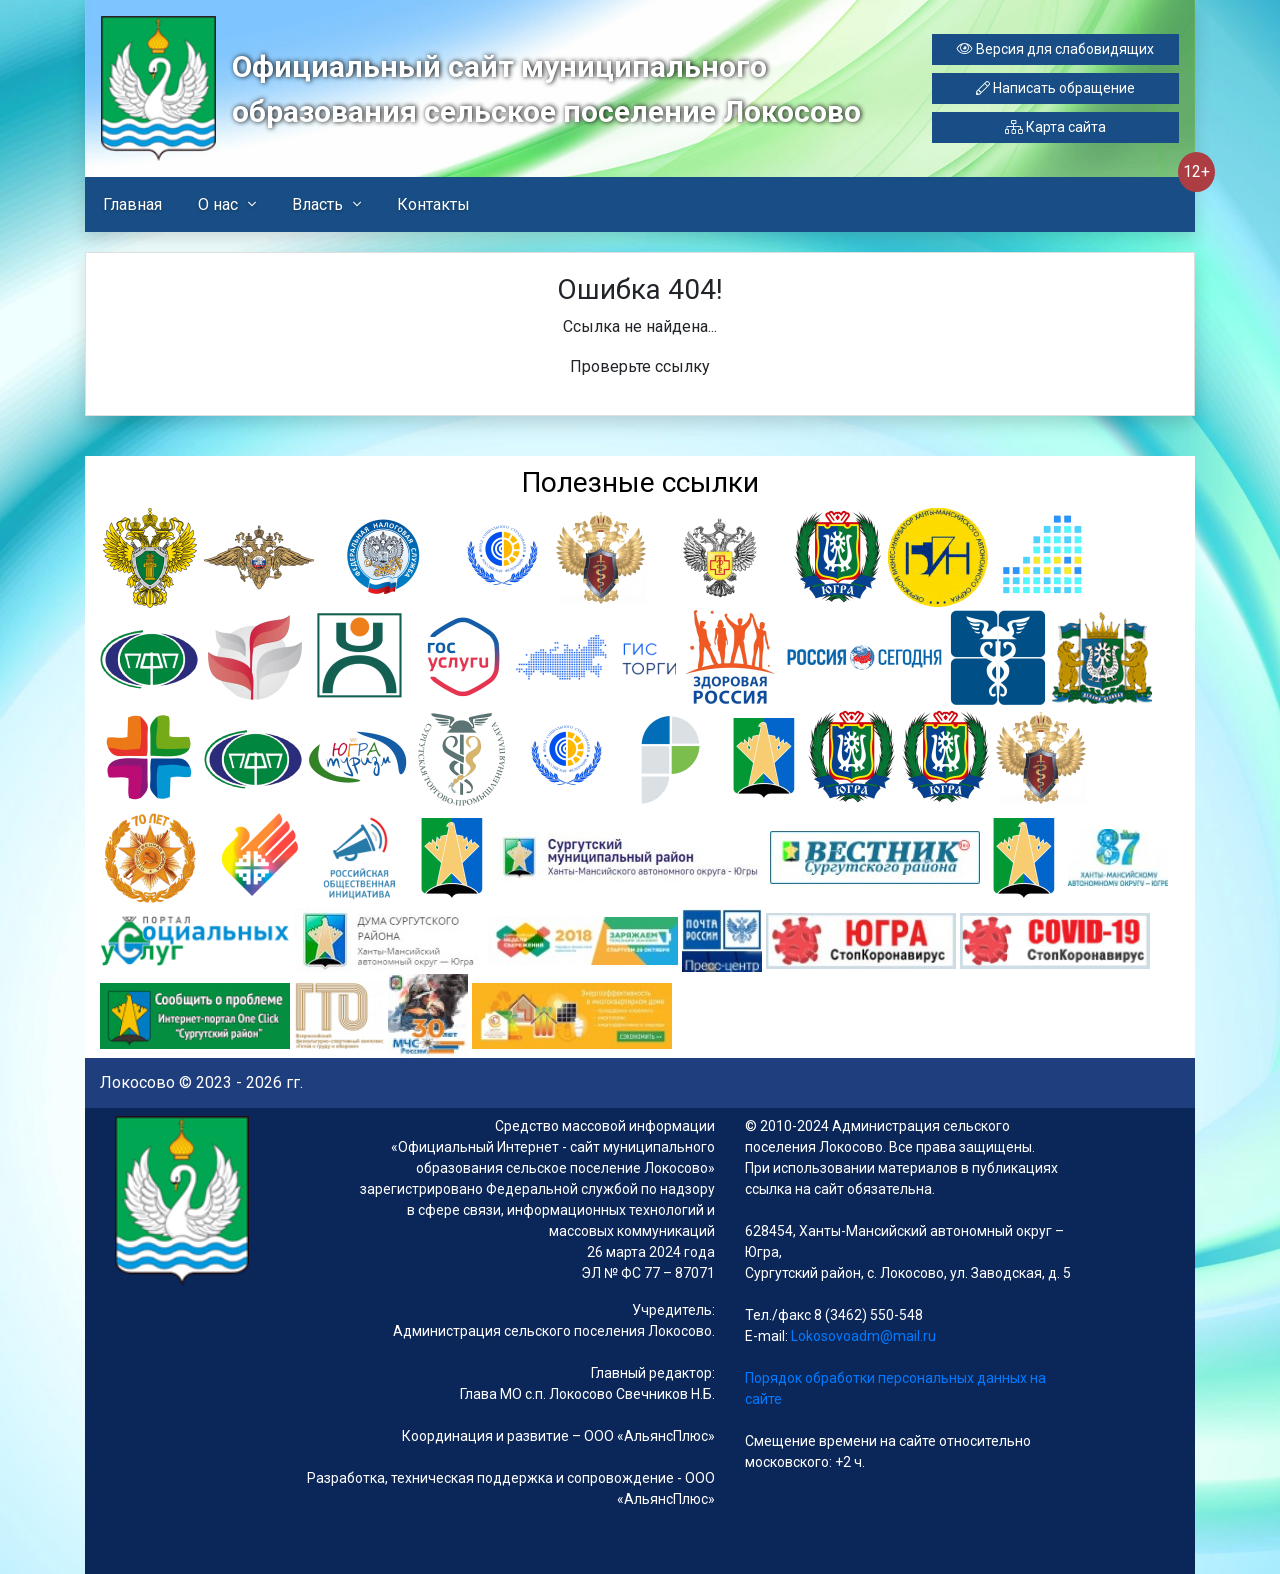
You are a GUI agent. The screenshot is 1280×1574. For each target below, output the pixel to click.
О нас (218, 204)
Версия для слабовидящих (1055, 49)
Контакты (433, 204)
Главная (132, 204)
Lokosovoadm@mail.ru (862, 1336)
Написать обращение (1055, 88)
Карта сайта (1055, 127)
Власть (317, 204)
